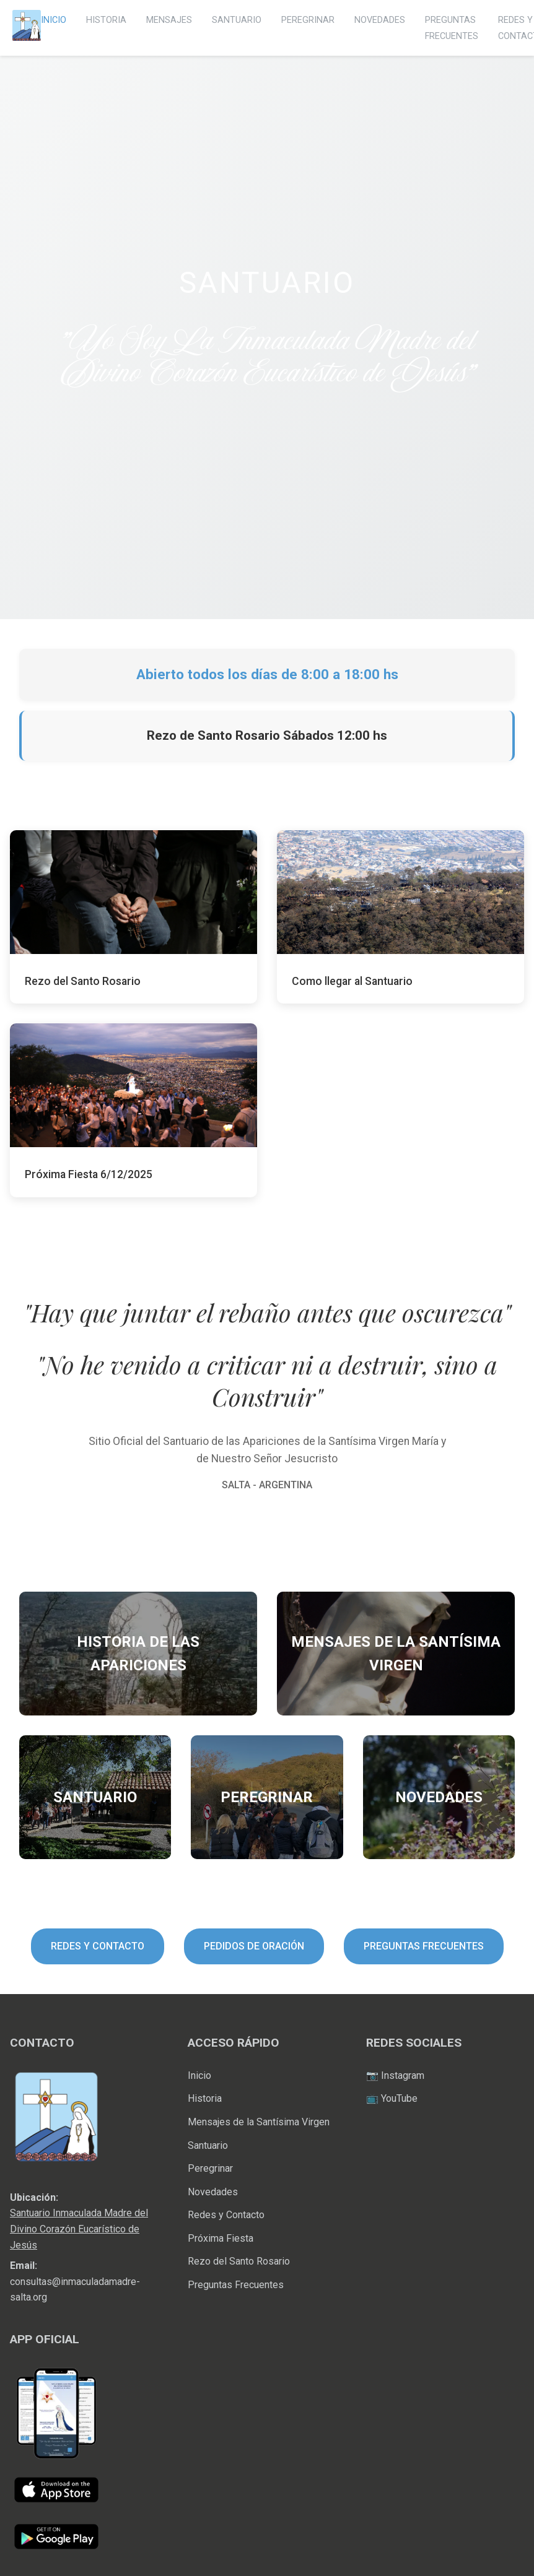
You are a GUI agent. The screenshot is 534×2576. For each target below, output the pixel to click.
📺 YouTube (392, 2098)
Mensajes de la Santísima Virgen (259, 2122)
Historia (205, 2098)
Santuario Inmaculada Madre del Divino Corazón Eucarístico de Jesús (79, 2228)
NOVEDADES (379, 20)
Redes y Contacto (226, 2215)
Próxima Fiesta (220, 2238)
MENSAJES (169, 20)
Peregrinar (210, 2168)
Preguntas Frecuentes (236, 2285)
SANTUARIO (236, 20)
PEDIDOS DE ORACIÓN (254, 1946)
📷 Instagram (395, 2075)
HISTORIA (106, 20)
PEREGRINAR (308, 20)
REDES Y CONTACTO (97, 1946)
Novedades (213, 2192)
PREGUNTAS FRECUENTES (424, 1946)
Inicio (199, 2075)
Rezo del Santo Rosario (239, 2261)
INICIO (53, 20)
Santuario (208, 2145)
